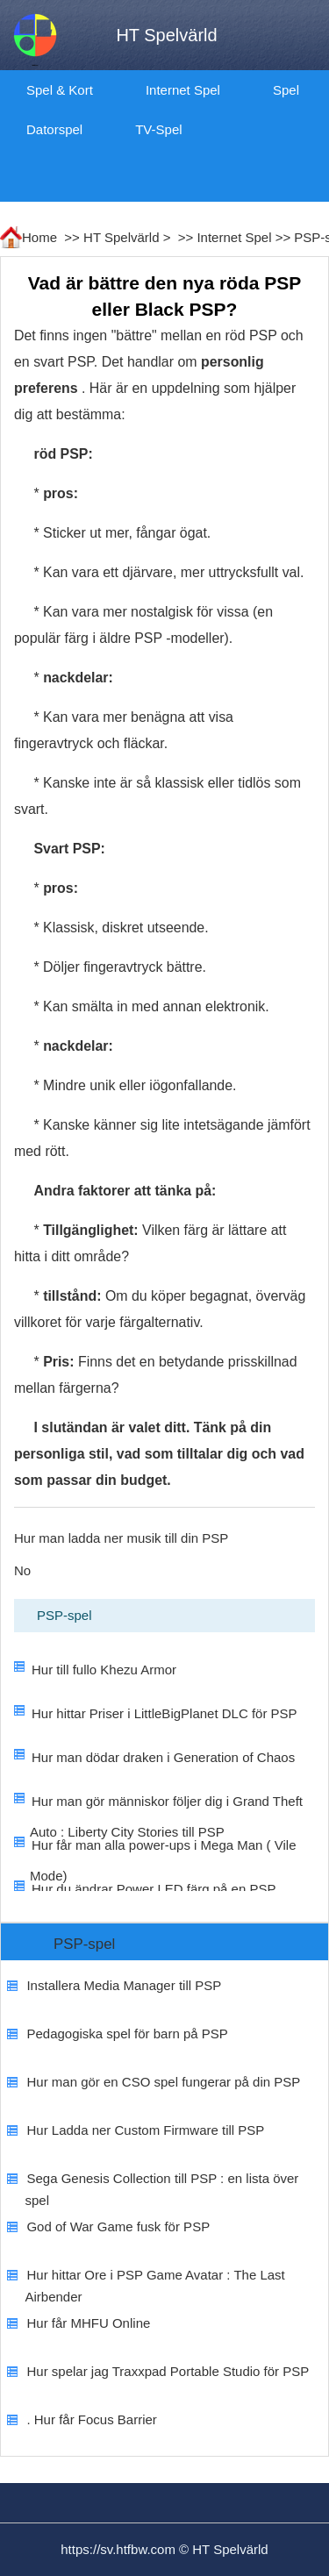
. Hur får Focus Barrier (91, 2419)
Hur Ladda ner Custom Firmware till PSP (145, 2130)
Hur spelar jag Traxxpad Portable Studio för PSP (167, 2371)
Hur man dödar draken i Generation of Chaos (163, 1757)
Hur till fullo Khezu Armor (104, 1669)
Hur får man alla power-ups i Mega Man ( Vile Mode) (163, 1860)
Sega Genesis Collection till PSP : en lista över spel (161, 2189)
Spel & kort (59, 89)
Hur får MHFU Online (88, 2323)
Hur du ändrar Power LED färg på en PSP (153, 1888)
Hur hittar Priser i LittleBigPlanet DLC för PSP (164, 1713)
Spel (286, 89)
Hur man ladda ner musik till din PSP (121, 1538)
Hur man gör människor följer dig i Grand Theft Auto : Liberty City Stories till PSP (166, 1816)
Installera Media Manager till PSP (123, 1985)
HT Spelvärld (121, 237)
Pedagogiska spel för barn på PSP (126, 2033)
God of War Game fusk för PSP (118, 2226)
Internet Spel (183, 89)
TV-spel (158, 129)
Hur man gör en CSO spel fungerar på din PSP (163, 2081)
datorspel (54, 129)
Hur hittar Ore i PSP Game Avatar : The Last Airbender (154, 2285)
